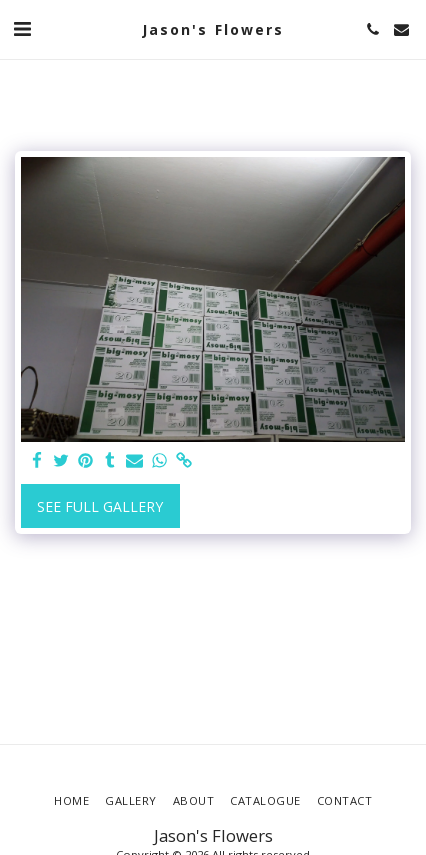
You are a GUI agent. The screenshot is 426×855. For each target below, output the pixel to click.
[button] (22, 28)
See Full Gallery (100, 506)
